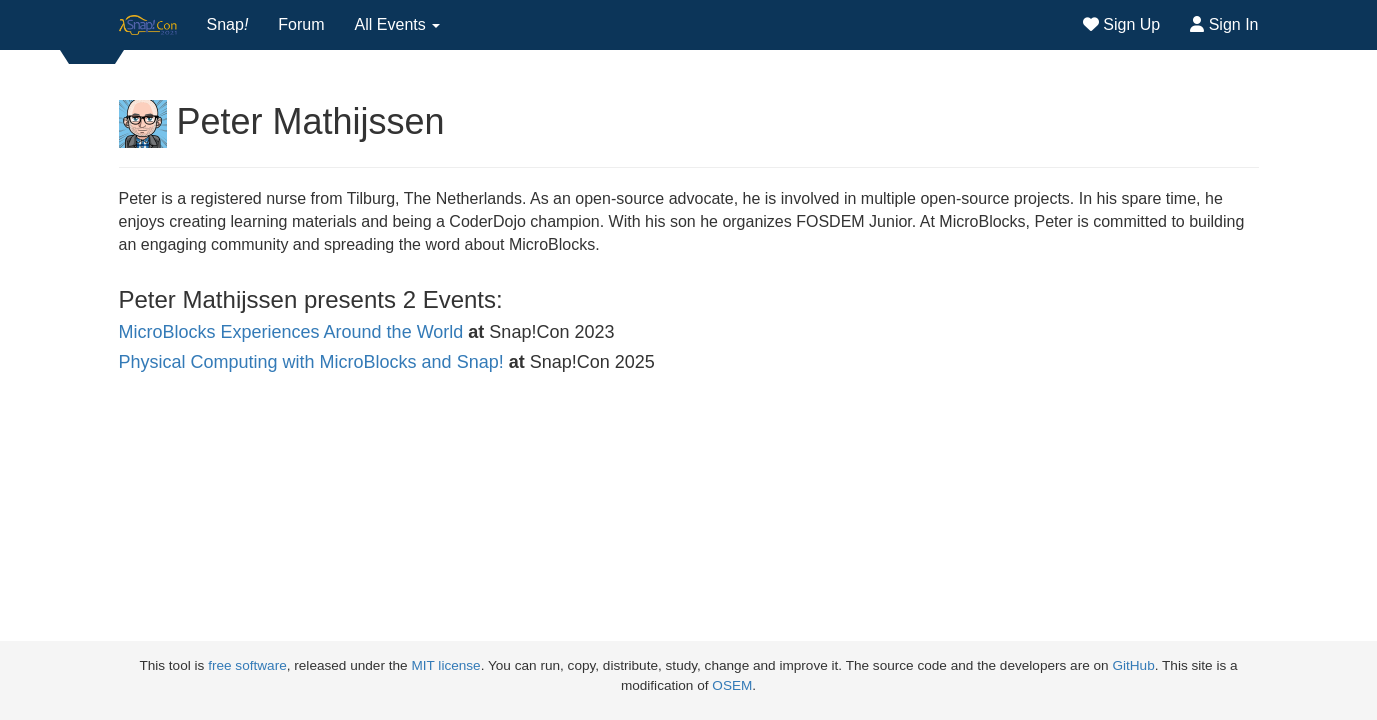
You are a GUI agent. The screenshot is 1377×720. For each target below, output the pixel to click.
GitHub (1133, 665)
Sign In (1224, 24)
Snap (228, 24)
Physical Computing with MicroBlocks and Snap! (311, 362)
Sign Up (1121, 24)
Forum (301, 24)
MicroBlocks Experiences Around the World (291, 332)
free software (247, 665)
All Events (398, 24)
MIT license (445, 665)
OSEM (732, 685)
